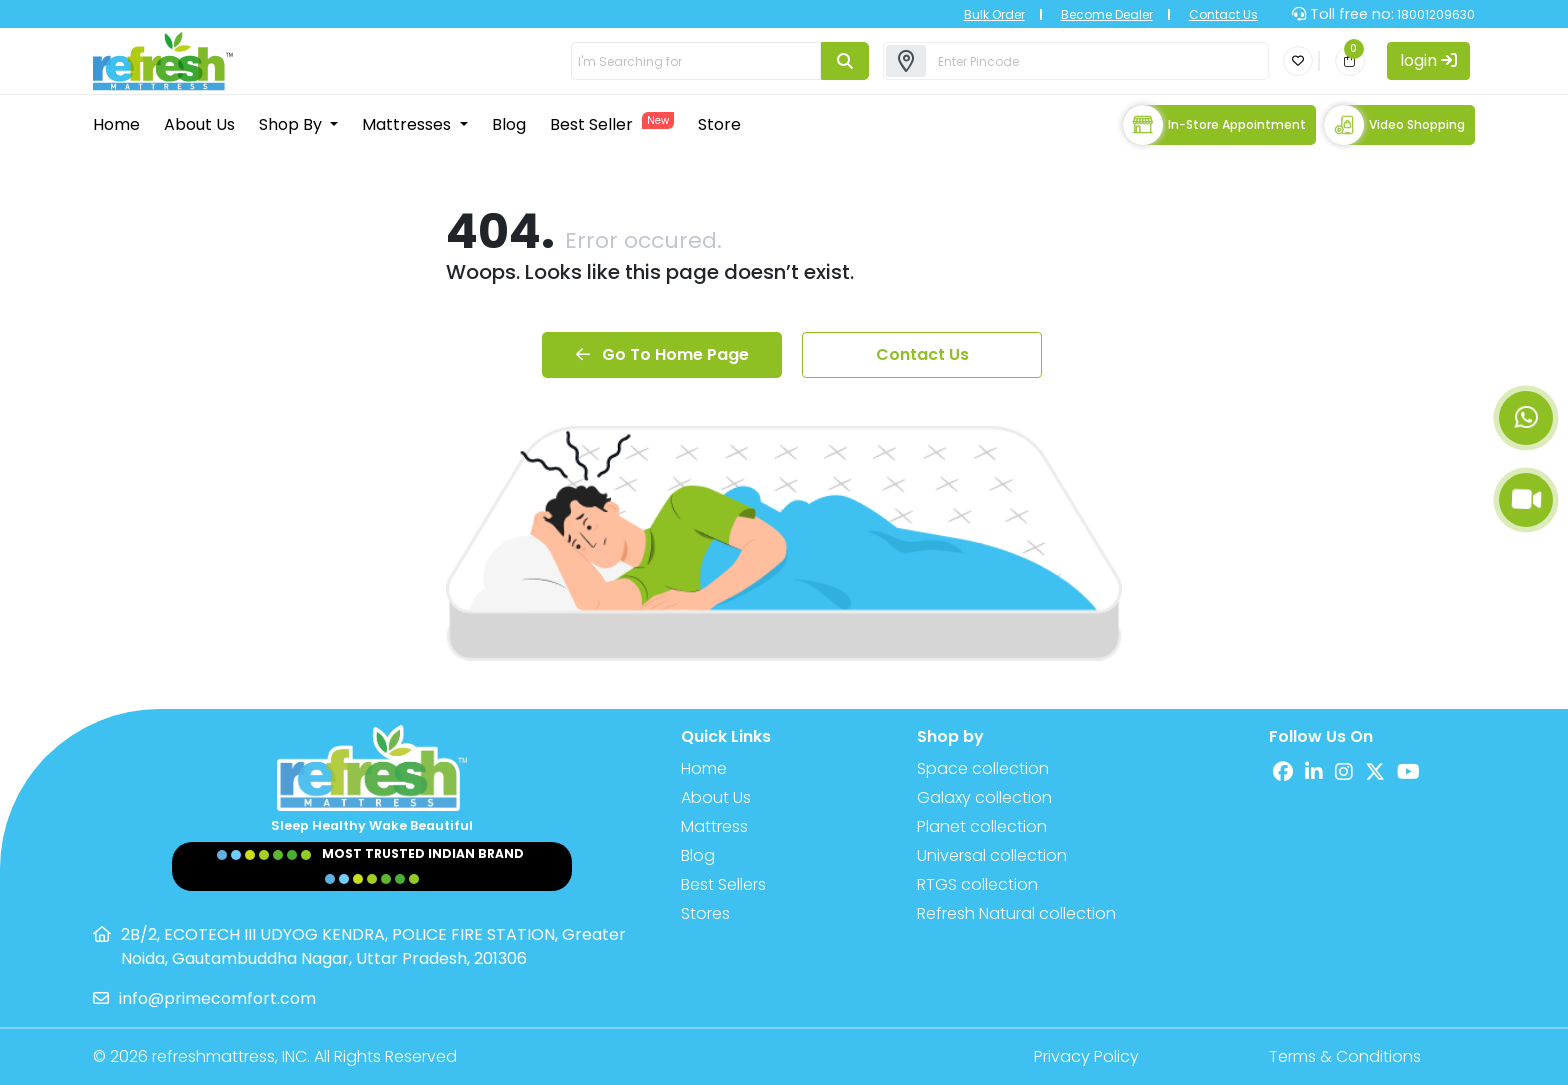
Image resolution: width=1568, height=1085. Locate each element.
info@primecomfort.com (217, 998)
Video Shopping (1394, 125)
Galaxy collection (984, 797)
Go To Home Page (662, 354)
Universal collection (992, 855)
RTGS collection (977, 884)
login (1428, 60)
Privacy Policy (1086, 1056)
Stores (705, 913)
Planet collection (982, 826)
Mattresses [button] (408, 124)
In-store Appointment (1214, 125)
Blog (509, 124)
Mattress (714, 826)
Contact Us (1223, 14)
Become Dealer (1107, 14)
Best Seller (612, 124)
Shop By (292, 124)
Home (116, 124)
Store (719, 124)
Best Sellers (723, 884)
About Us (199, 124)
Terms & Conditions (1345, 1056)
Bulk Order (994, 14)
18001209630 (1434, 14)
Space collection (983, 768)
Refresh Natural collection (1016, 913)
